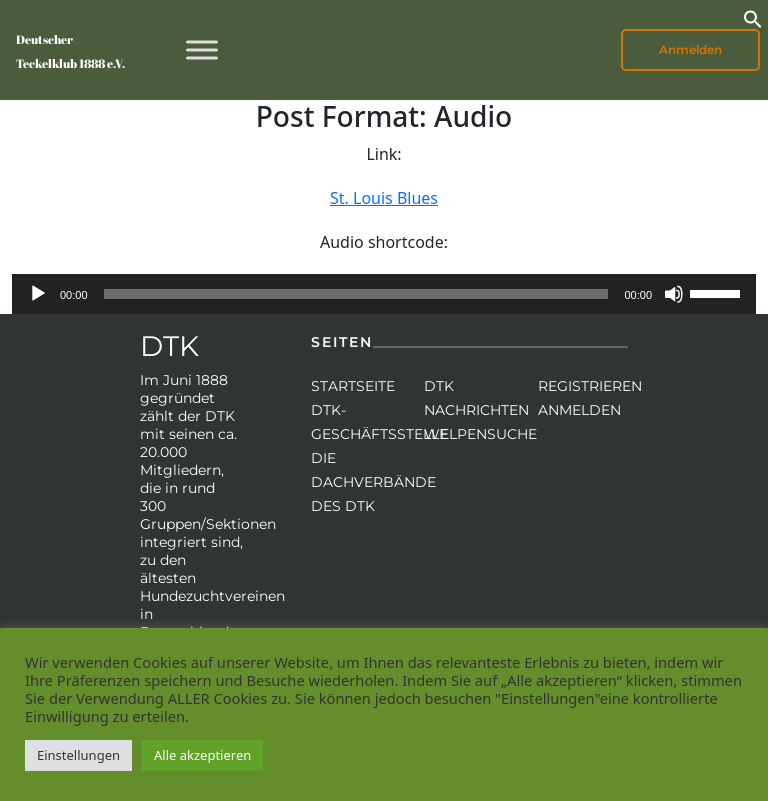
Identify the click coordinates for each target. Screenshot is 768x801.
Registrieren (590, 386)
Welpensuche (480, 434)
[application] (384, 294)
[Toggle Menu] (202, 49)
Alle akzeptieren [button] (202, 755)
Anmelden (690, 49)
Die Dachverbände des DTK (373, 482)
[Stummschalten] (674, 294)
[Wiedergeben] (38, 294)
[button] (753, 17)
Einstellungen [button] (78, 755)
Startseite (353, 386)
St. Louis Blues (384, 198)
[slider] (356, 294)
